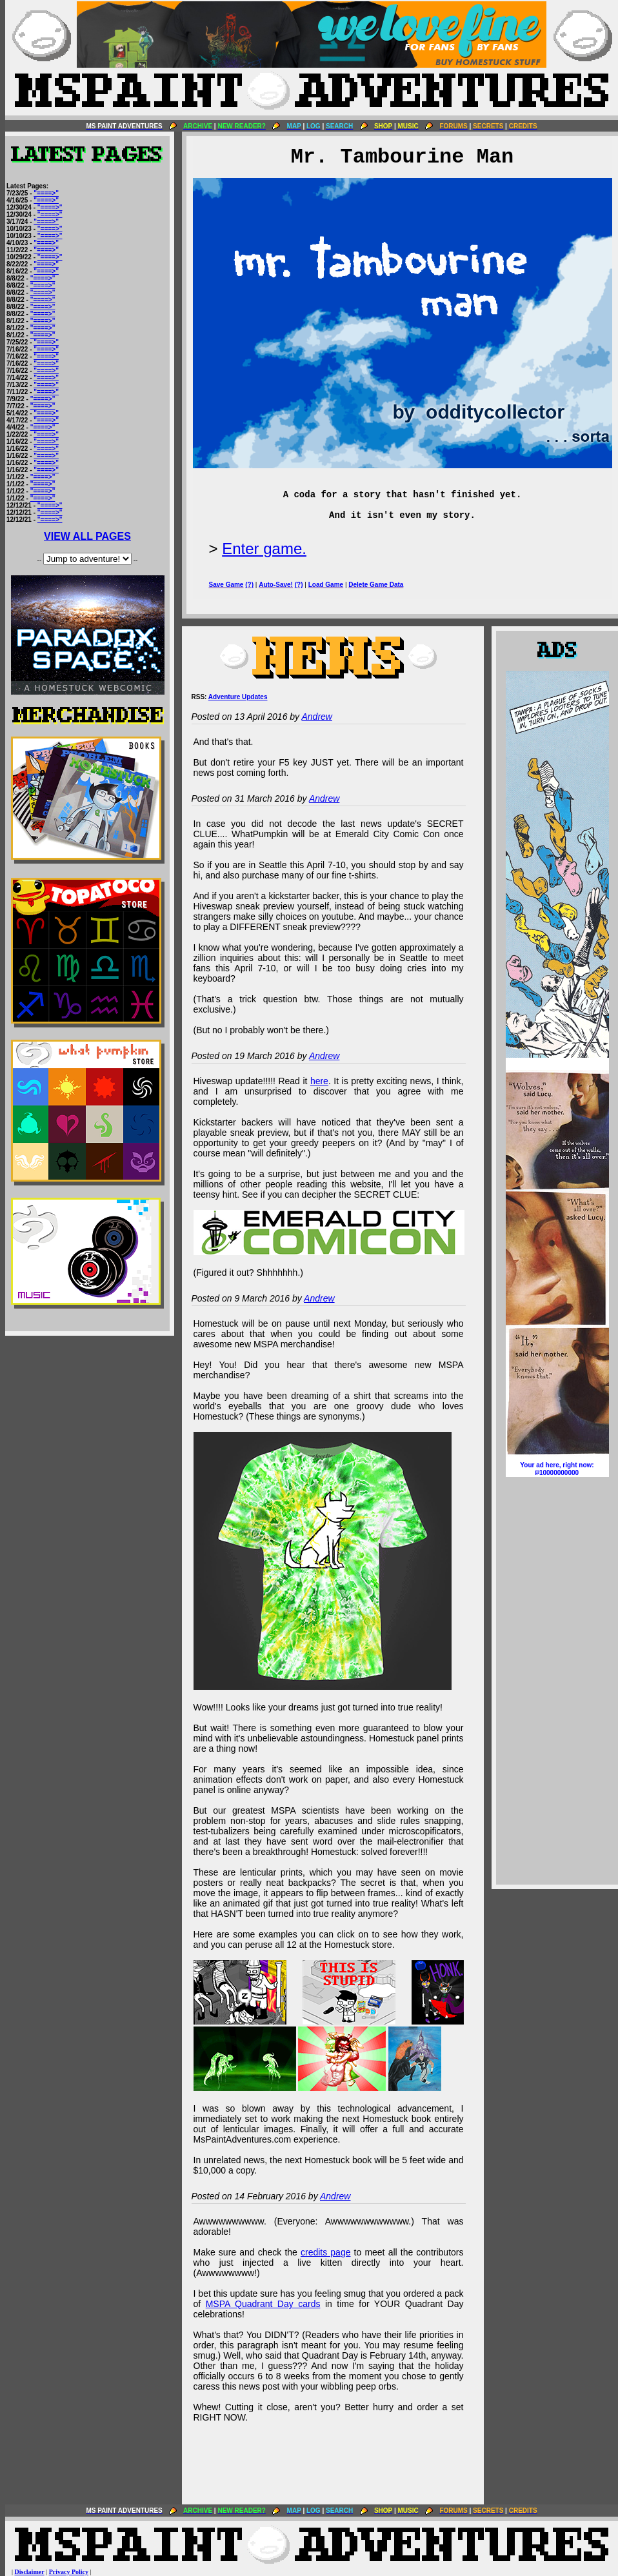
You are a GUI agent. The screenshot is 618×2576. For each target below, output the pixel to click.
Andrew (316, 716)
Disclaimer (30, 2571)
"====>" (46, 193)
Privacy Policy (68, 2571)
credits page (326, 2252)
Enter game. (264, 548)
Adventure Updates (238, 696)
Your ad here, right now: (557, 1469)
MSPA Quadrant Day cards (263, 2304)
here (319, 1081)
